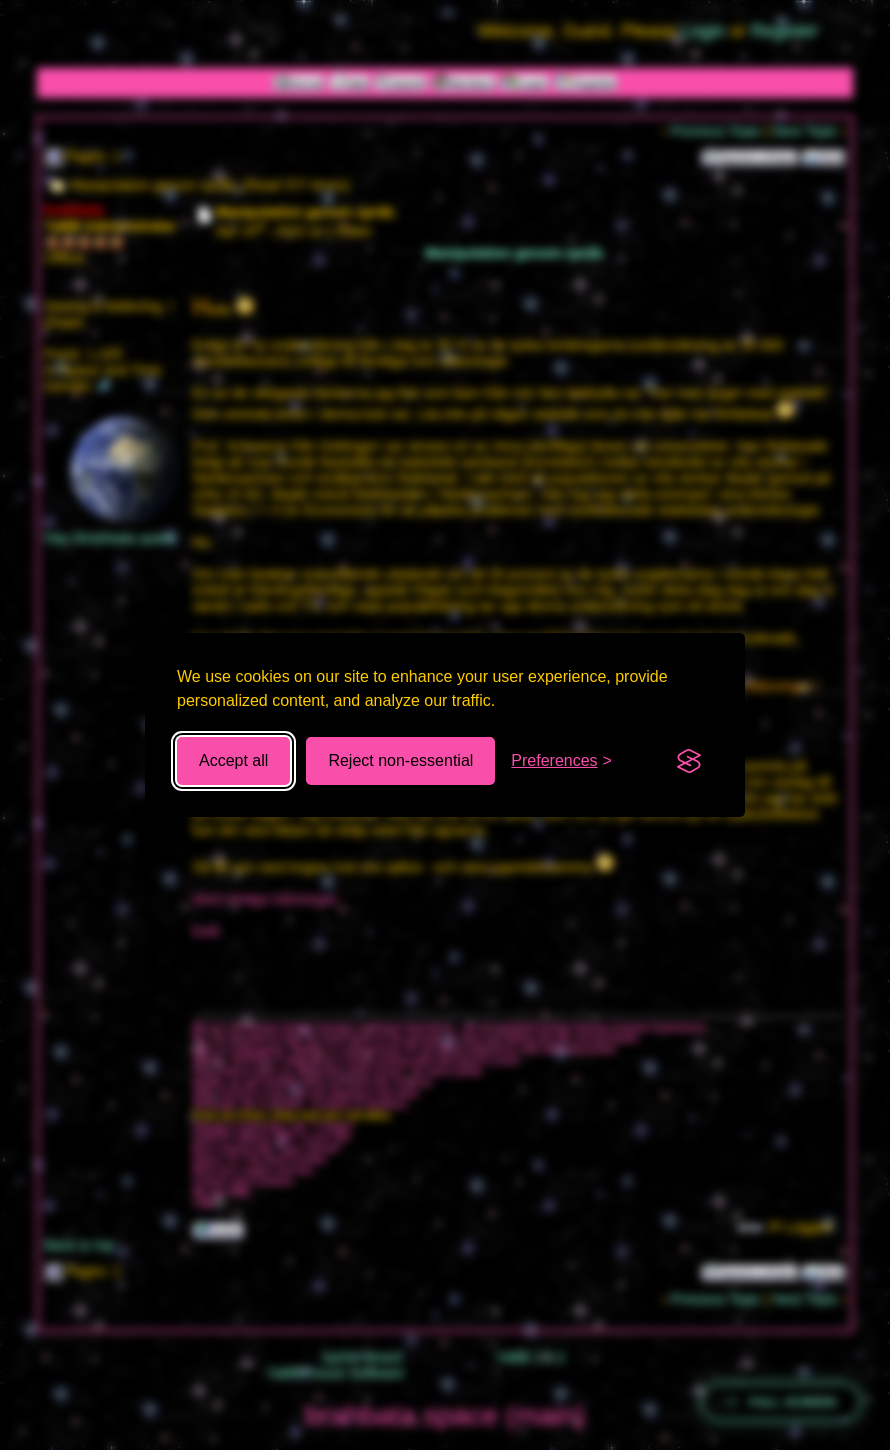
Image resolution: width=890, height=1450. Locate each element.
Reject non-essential (400, 760)
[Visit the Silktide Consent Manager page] (689, 761)
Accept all (233, 760)
